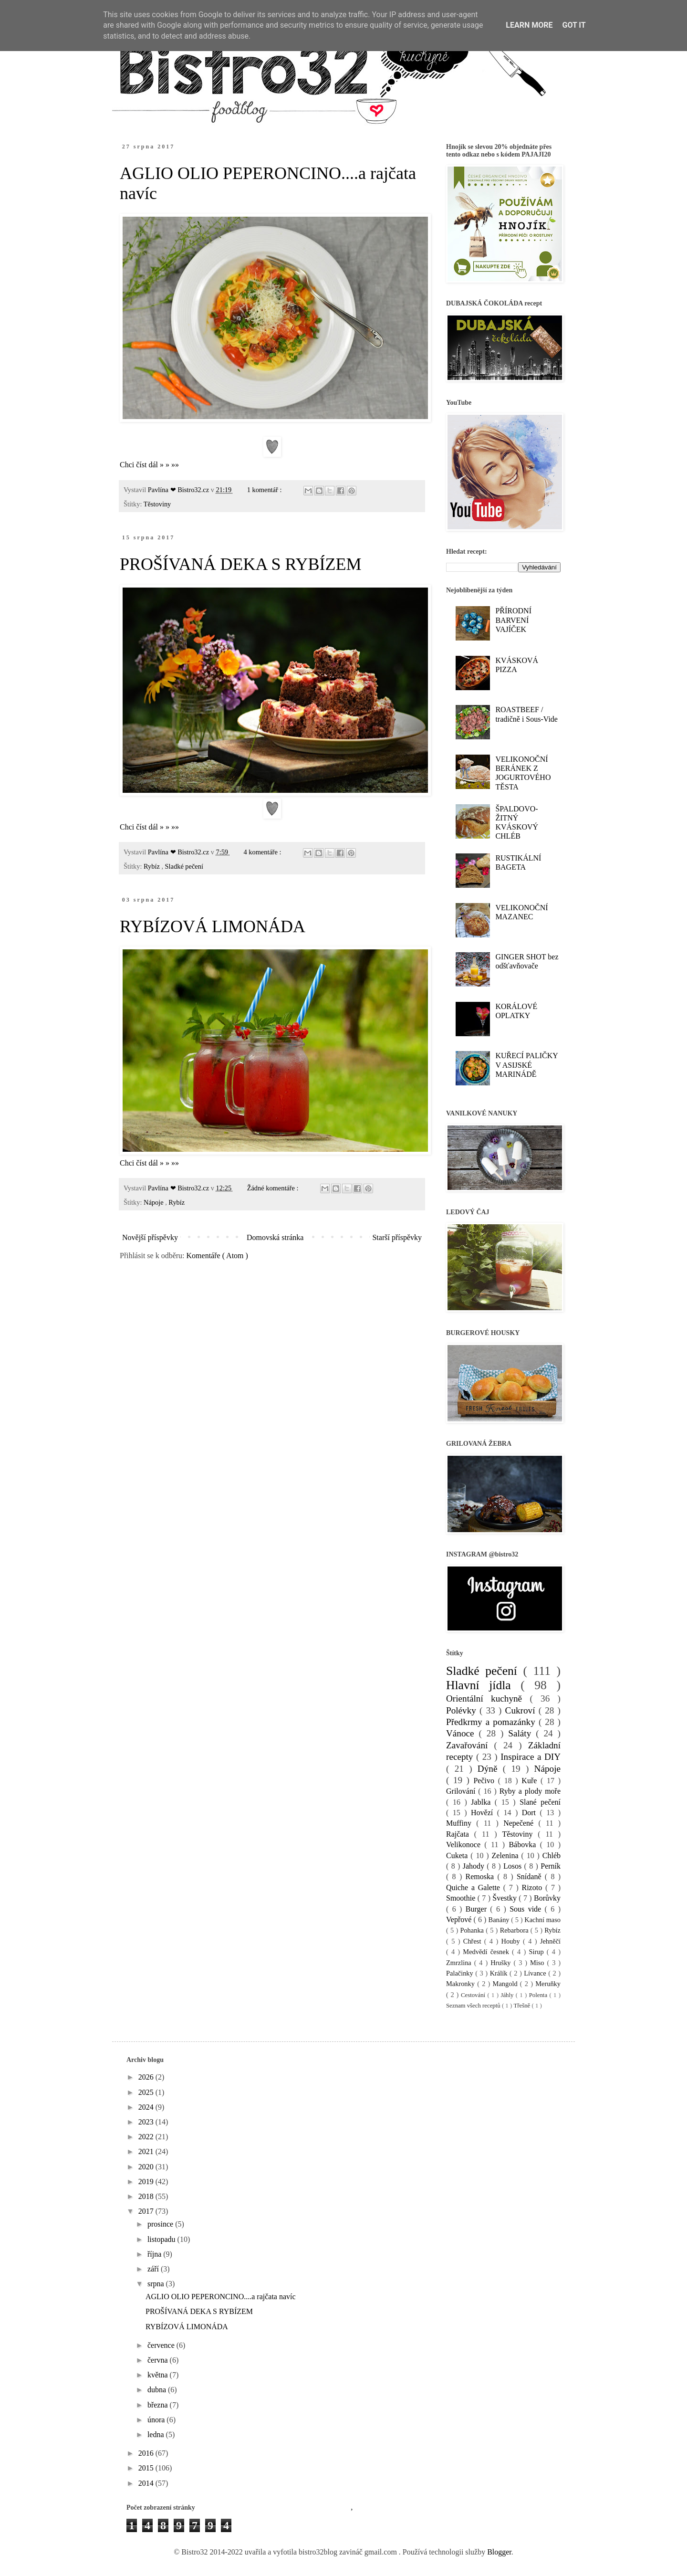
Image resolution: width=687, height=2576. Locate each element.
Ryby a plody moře (530, 1791)
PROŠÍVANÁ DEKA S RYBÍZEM (240, 564)
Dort (531, 1812)
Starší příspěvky (397, 1237)
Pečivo (485, 1781)
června (158, 2360)
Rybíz (152, 866)
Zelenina (506, 1855)
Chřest (473, 1941)
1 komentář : (265, 490)
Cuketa (458, 1855)
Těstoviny (157, 504)
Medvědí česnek (487, 1952)
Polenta (539, 1995)
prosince (161, 2224)
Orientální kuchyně (488, 1698)
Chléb (551, 1855)
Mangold (506, 1983)
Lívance (536, 1973)
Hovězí (484, 1812)
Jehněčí (550, 1941)
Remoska (482, 1876)
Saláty (522, 1733)
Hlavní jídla (483, 1685)
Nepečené (520, 1823)
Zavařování (470, 1745)
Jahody (475, 1866)
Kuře (531, 1781)
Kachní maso (542, 1920)
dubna (157, 2390)
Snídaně (531, 1876)
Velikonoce (465, 1844)
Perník (551, 1866)
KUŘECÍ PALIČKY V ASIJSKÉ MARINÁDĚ (526, 1064)
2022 (147, 2137)
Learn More (529, 25)
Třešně (522, 2005)
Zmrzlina (460, 1962)
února (157, 2420)
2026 (147, 2077)
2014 (147, 2483)
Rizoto (533, 1887)
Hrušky (501, 1962)
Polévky (462, 1710)
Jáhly (507, 1995)
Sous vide (527, 1909)
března (158, 2405)
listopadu (162, 2239)
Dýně (490, 1769)
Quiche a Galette (474, 1887)
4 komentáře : (263, 852)
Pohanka (473, 1930)
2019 (147, 2181)
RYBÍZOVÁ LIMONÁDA (212, 926)
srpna (156, 2284)
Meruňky (548, 1983)
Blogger (499, 2552)
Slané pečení (540, 1802)
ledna (156, 2434)
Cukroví (522, 1710)
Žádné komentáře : (273, 1188)
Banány (500, 1920)
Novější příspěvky (150, 1237)
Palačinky (460, 1973)
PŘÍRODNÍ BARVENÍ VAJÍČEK (513, 620)
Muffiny (461, 1823)
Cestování (474, 1995)
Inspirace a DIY (530, 1757)
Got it (573, 25)
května (158, 2375)
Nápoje (154, 1202)
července (162, 2345)
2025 (147, 2092)
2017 (147, 2211)
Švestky (505, 1898)
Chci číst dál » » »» (149, 465)
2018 (147, 2196)
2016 (147, 2453)
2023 (147, 2122)
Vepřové (459, 1919)
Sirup (537, 1952)
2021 (147, 2151)
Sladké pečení (184, 866)
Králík (500, 1973)
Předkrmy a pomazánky (492, 1722)
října (155, 2254)
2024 (147, 2107)
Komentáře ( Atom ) (217, 1255)
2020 (147, 2167)
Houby (512, 1941)
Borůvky (547, 1898)
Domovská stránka (275, 1237)
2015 (147, 2468)
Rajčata (460, 1834)
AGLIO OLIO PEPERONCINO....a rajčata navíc (221, 2296)
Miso (538, 1962)
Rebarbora (515, 1930)
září (154, 2269)
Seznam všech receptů (474, 2005)
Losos (513, 1866)
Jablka (482, 1802)
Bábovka (524, 1844)
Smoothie (462, 1898)
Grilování (462, 1791)
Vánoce (462, 1733)
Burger (478, 1909)
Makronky (461, 1983)
